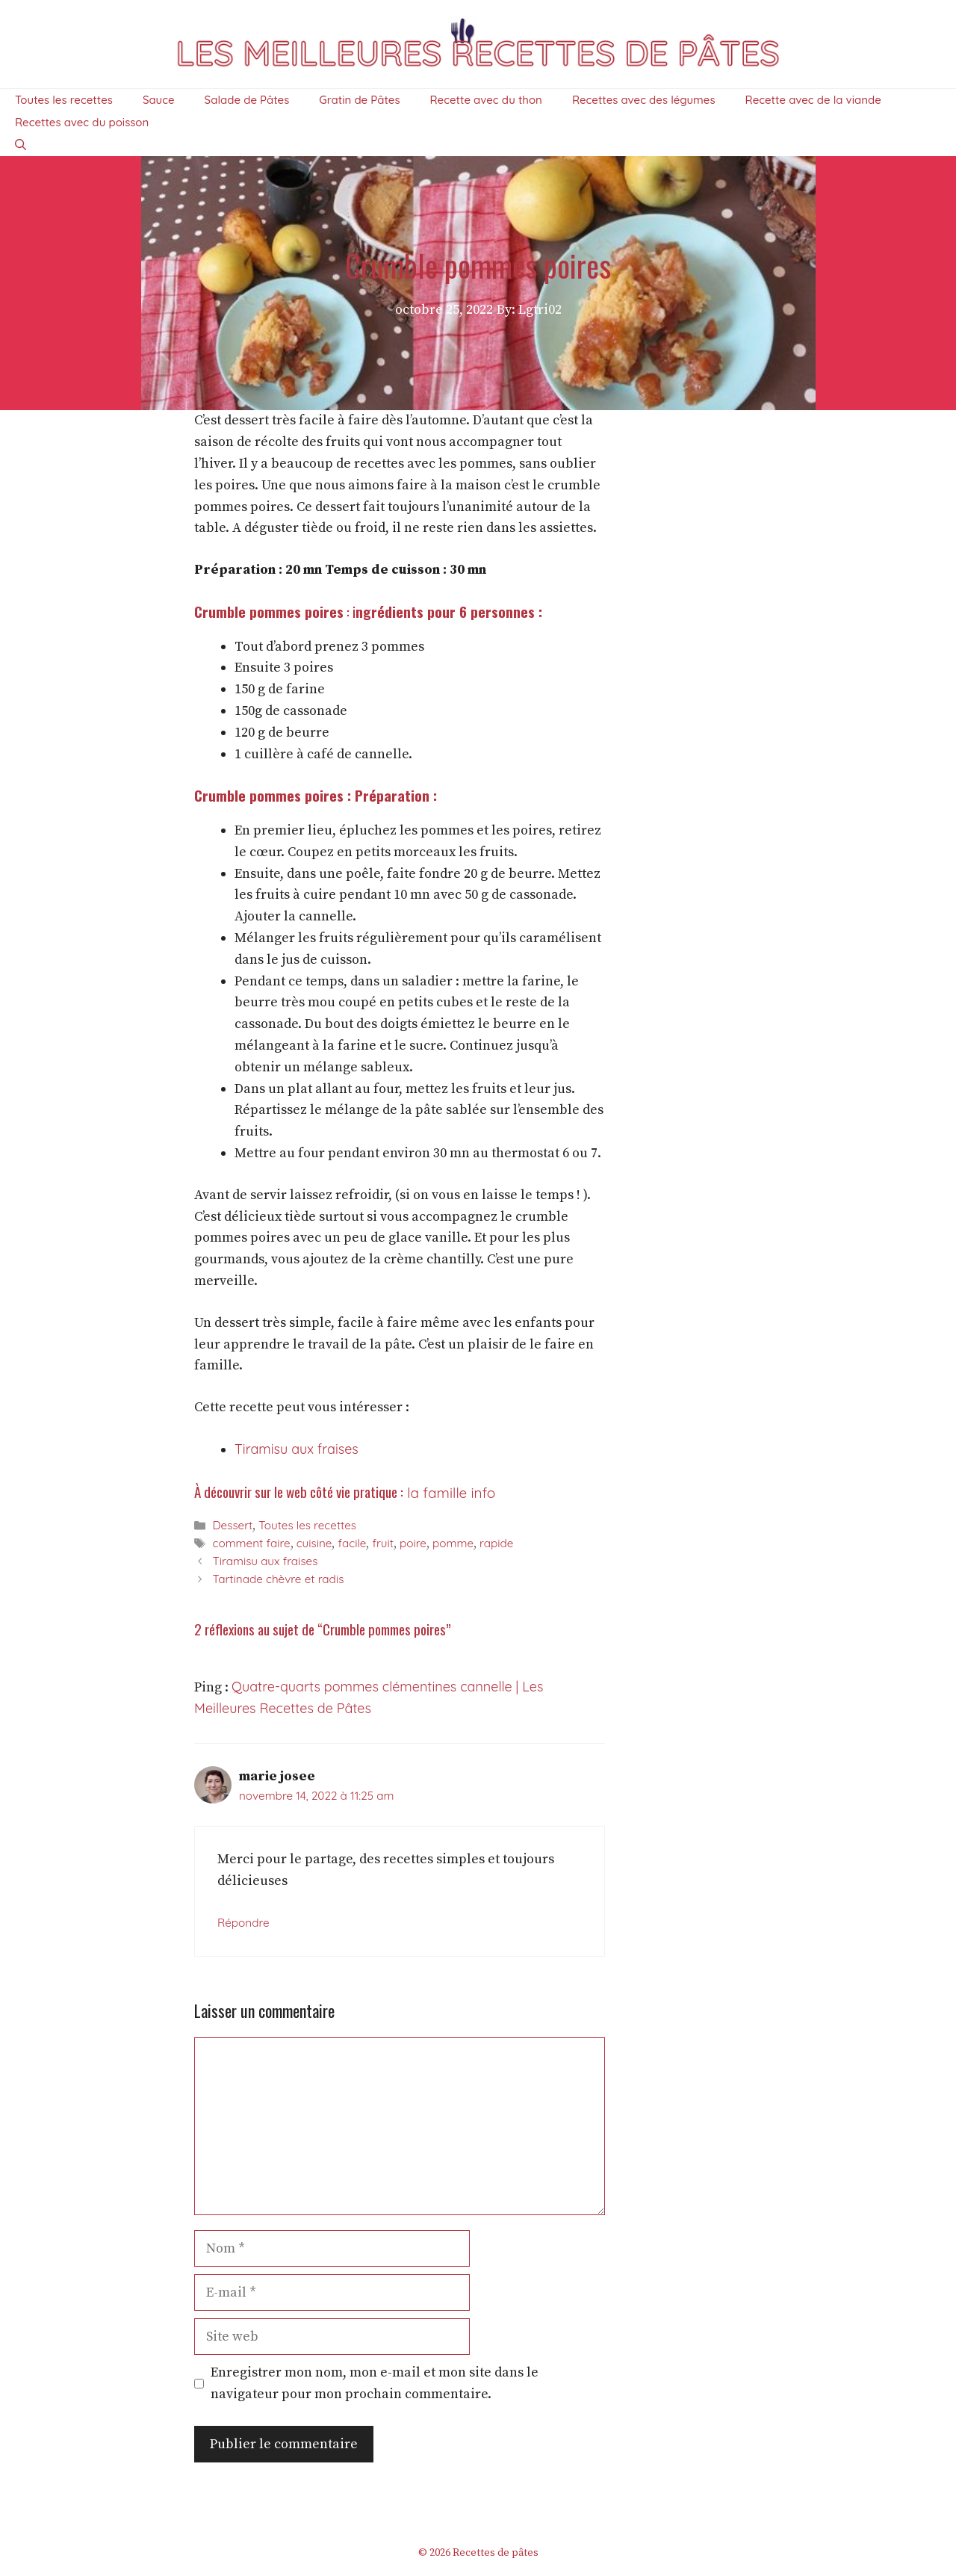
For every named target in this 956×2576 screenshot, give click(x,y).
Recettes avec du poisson (82, 122)
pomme (453, 1543)
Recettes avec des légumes (644, 100)
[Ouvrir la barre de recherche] (20, 145)
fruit (383, 1543)
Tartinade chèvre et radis (278, 1579)
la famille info (449, 1493)
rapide (496, 1543)
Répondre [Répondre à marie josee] (243, 1923)
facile (352, 1543)
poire (413, 1543)
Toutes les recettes (64, 100)
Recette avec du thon (486, 100)
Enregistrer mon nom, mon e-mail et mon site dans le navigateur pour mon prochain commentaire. (374, 2383)
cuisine (314, 1543)
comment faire (251, 1543)
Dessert (232, 1525)
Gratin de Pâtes (359, 100)
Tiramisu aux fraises (296, 1449)
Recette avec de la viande (813, 100)
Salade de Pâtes (247, 100)
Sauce (159, 100)
